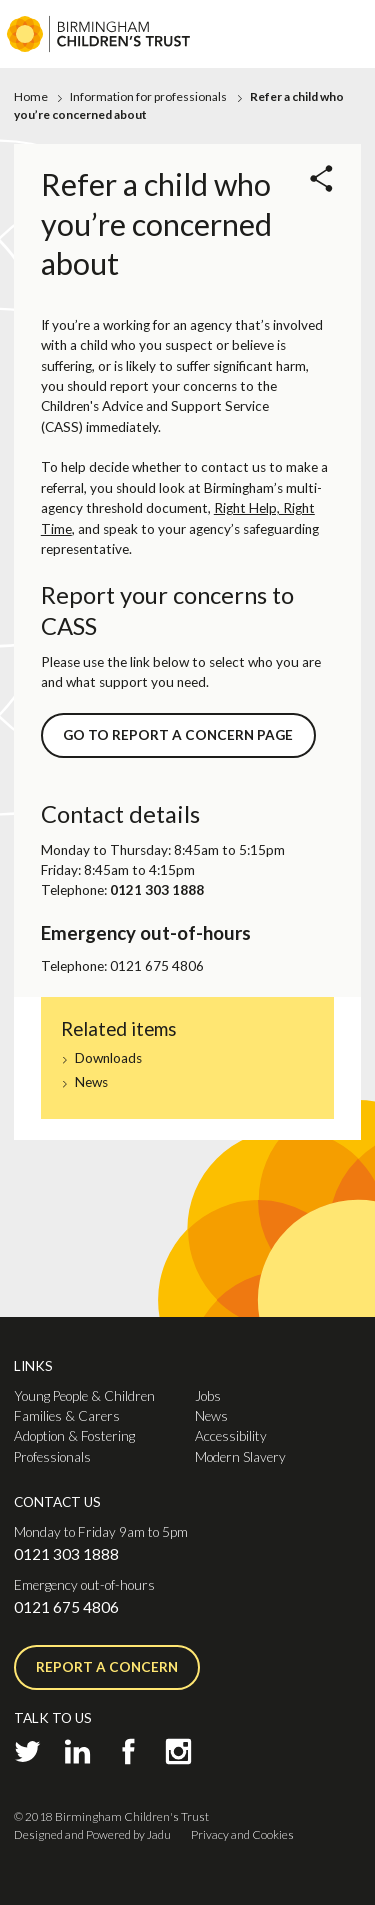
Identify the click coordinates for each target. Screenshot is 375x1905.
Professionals (52, 1457)
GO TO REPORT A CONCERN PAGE (178, 735)
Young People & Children (84, 1396)
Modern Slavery (240, 1457)
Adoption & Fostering (74, 1436)
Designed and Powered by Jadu (92, 1834)
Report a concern (107, 1667)
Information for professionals (148, 96)
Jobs (208, 1396)
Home (31, 96)
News (91, 1082)
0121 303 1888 (66, 1554)
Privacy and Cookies (242, 1834)
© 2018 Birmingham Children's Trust (111, 1816)
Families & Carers (67, 1416)
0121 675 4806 (66, 1607)
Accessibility (231, 1436)
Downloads (108, 1058)
